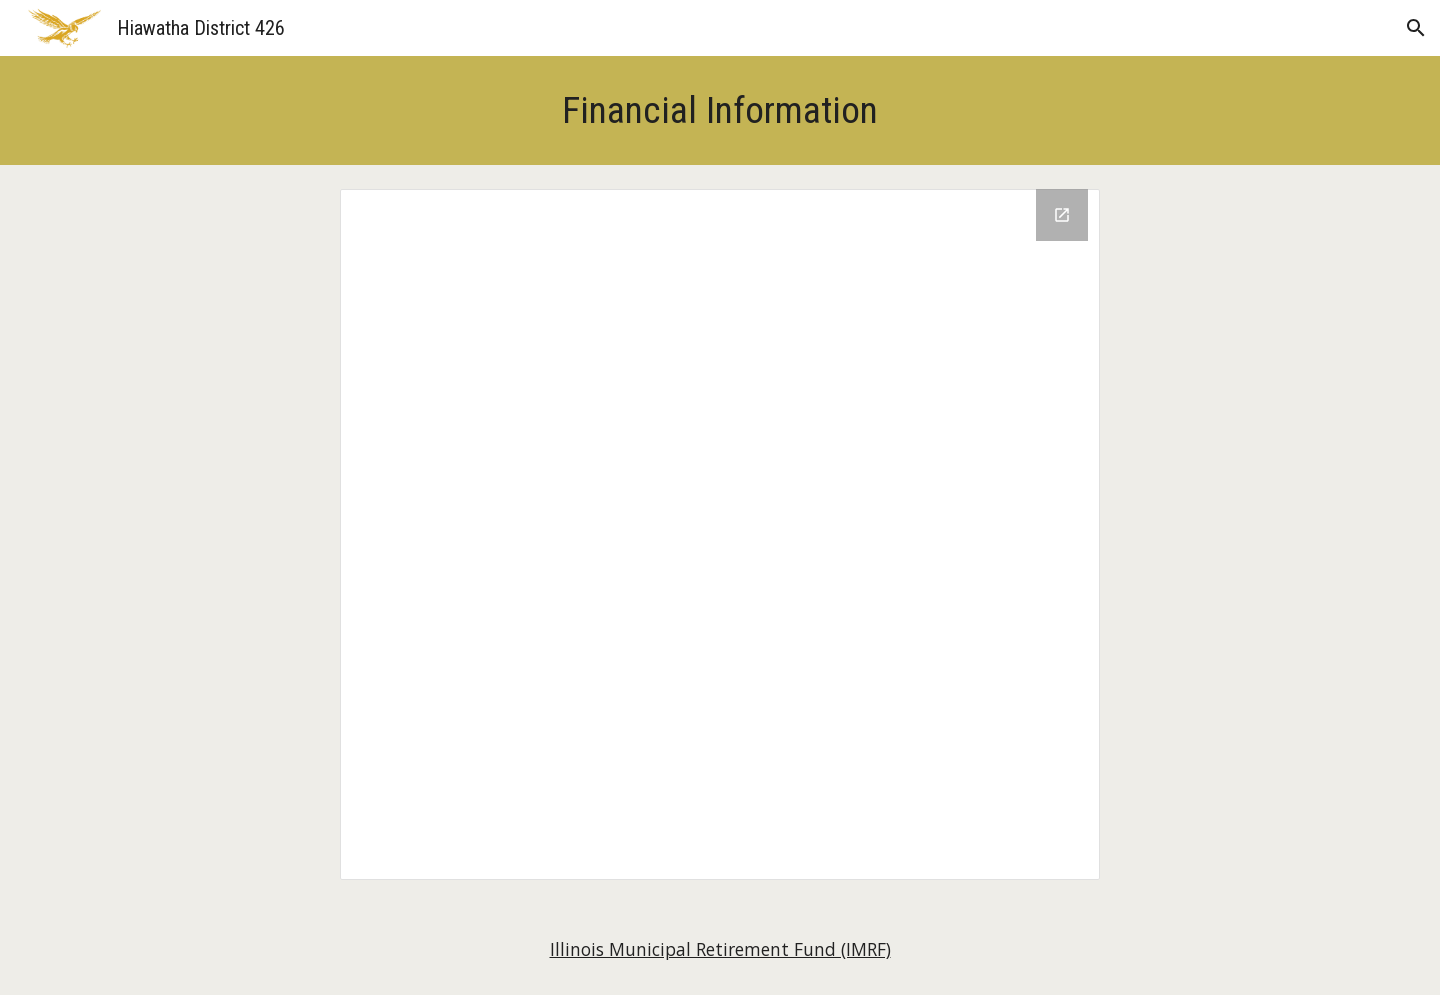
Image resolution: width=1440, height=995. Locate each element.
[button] (1416, 28)
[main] (720, 110)
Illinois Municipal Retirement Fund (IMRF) (720, 949)
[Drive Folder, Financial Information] (720, 534)
